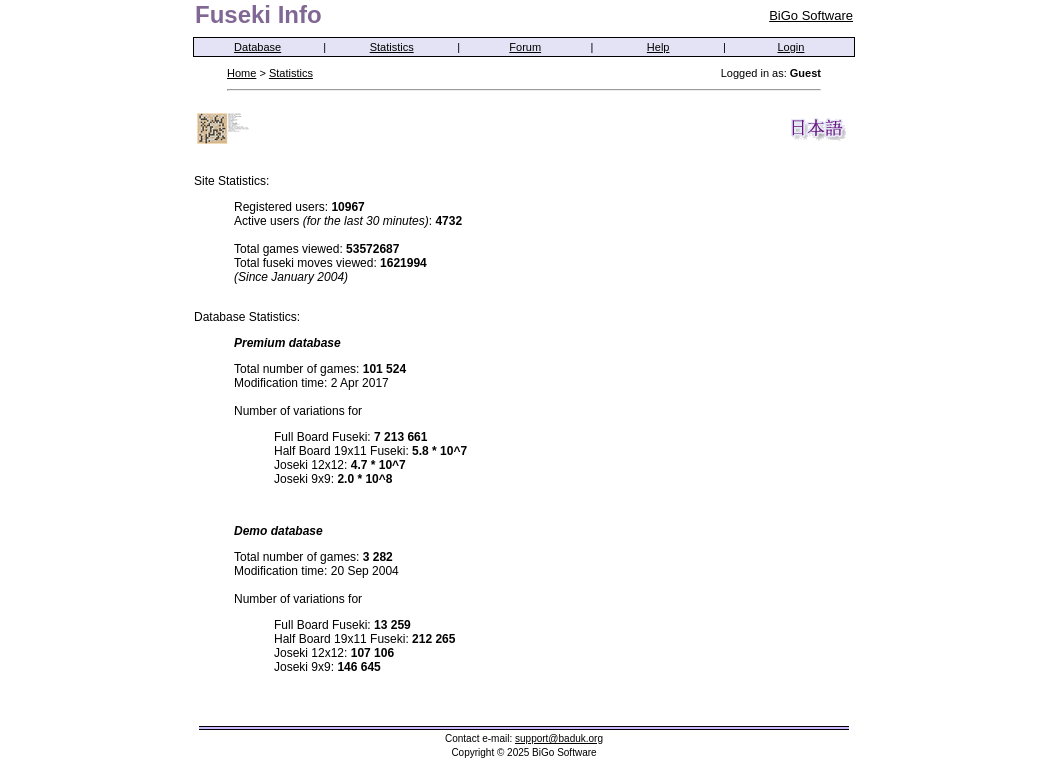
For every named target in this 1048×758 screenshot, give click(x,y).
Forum (525, 47)
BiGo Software (811, 15)
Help (658, 47)
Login (791, 47)
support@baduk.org (559, 738)
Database (257, 47)
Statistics (392, 47)
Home (241, 73)
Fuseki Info (258, 14)
